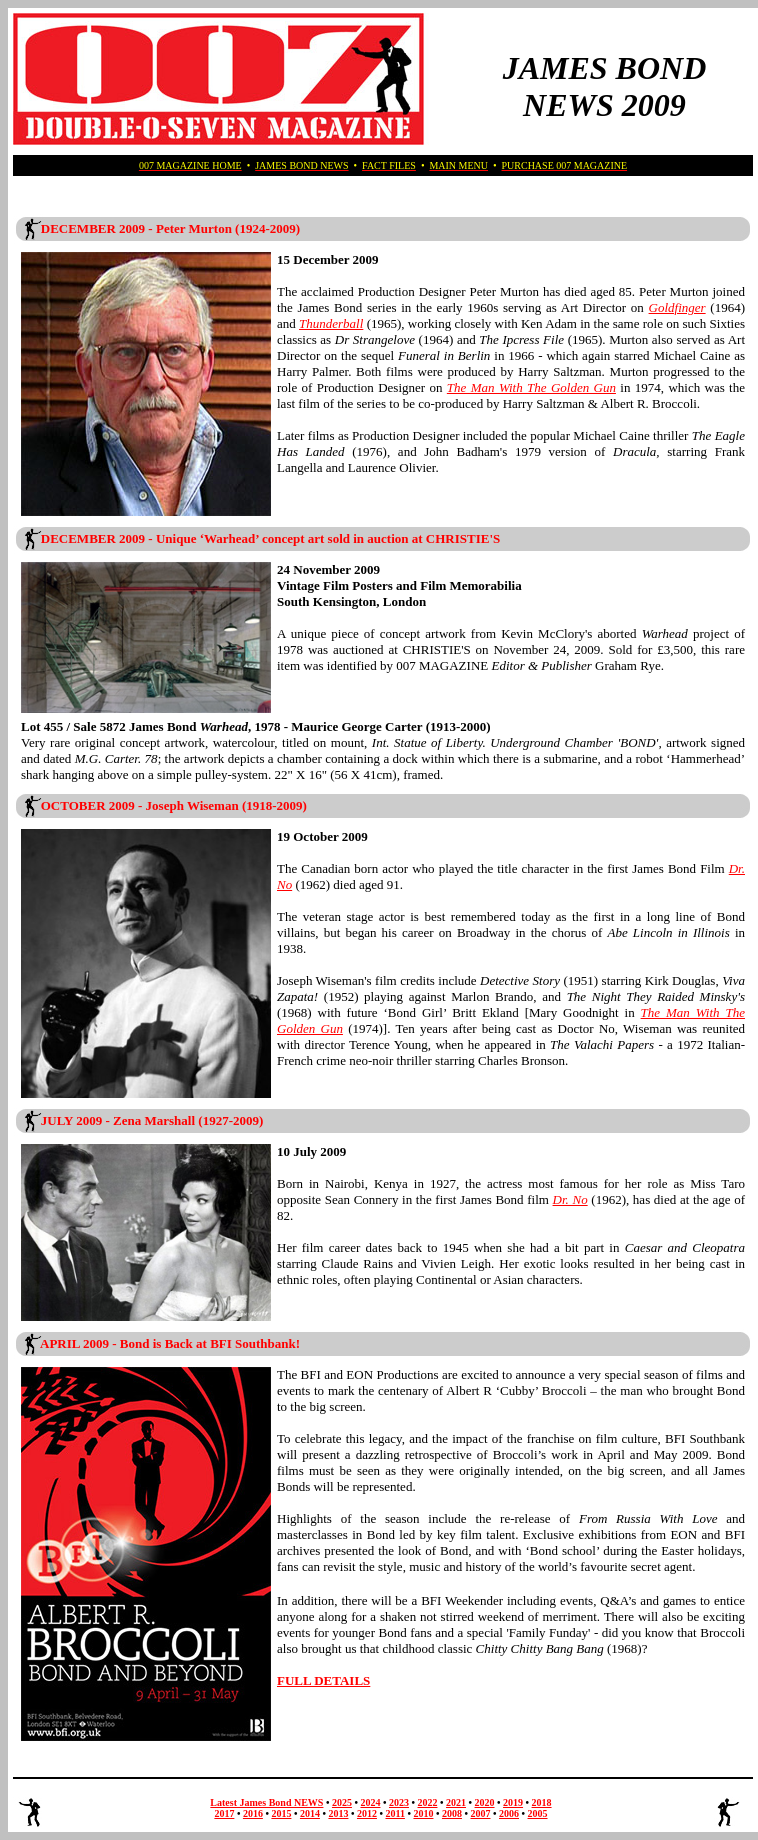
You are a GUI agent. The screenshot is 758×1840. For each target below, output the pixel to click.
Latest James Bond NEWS (266, 1802)
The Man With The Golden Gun (531, 387)
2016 (253, 1813)
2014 (310, 1813)
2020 (485, 1802)
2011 (394, 1813)
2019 (513, 1802)
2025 (342, 1802)
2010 (423, 1813)
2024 (370, 1802)
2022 (428, 1802)
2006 (509, 1813)
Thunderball (331, 323)
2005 (538, 1813)
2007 (480, 1813)
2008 (452, 1813)
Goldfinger (677, 307)
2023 (399, 1802)
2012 (367, 1813)
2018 (542, 1802)
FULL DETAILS (323, 1680)
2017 (224, 1813)
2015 (281, 1813)
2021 (456, 1802)
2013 (338, 1813)
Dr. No (570, 1199)
